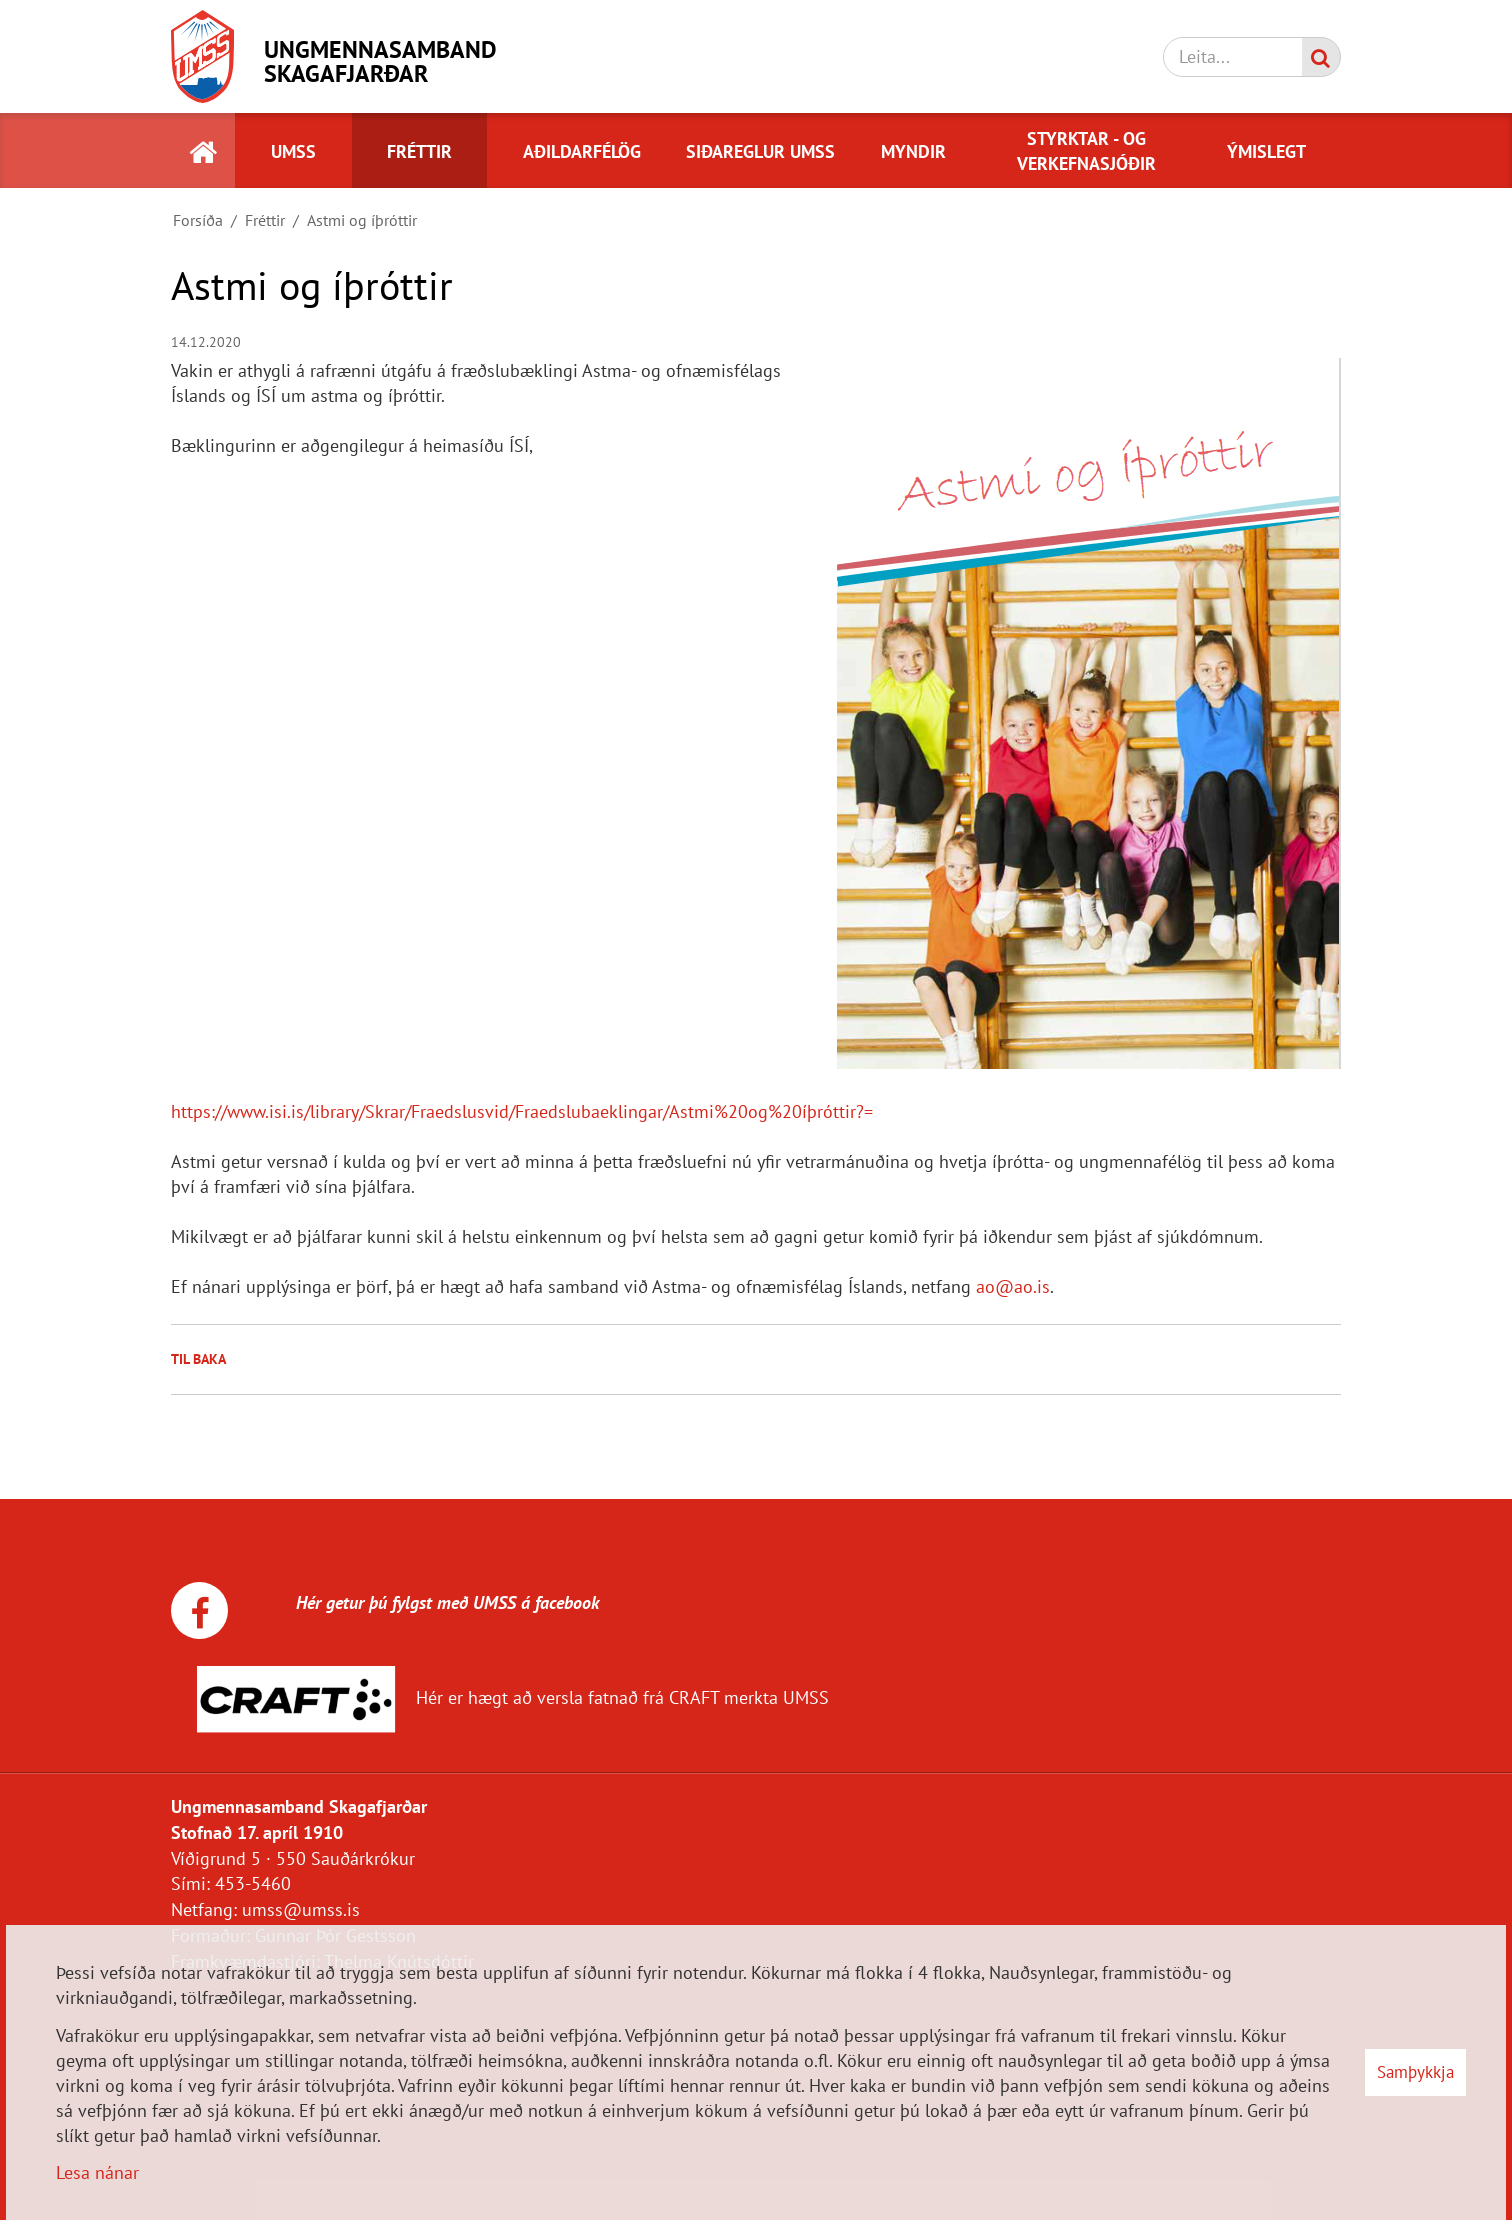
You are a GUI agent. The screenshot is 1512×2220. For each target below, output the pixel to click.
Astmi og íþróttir (362, 220)
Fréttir (265, 220)
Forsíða (198, 220)
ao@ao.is (1013, 1286)
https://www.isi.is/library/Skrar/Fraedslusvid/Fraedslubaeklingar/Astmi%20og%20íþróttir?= (522, 1111)
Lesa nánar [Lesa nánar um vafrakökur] (97, 2172)
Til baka (198, 1359)
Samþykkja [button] (1415, 2072)
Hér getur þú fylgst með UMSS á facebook (425, 1602)
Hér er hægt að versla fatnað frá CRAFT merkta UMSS (622, 1697)
